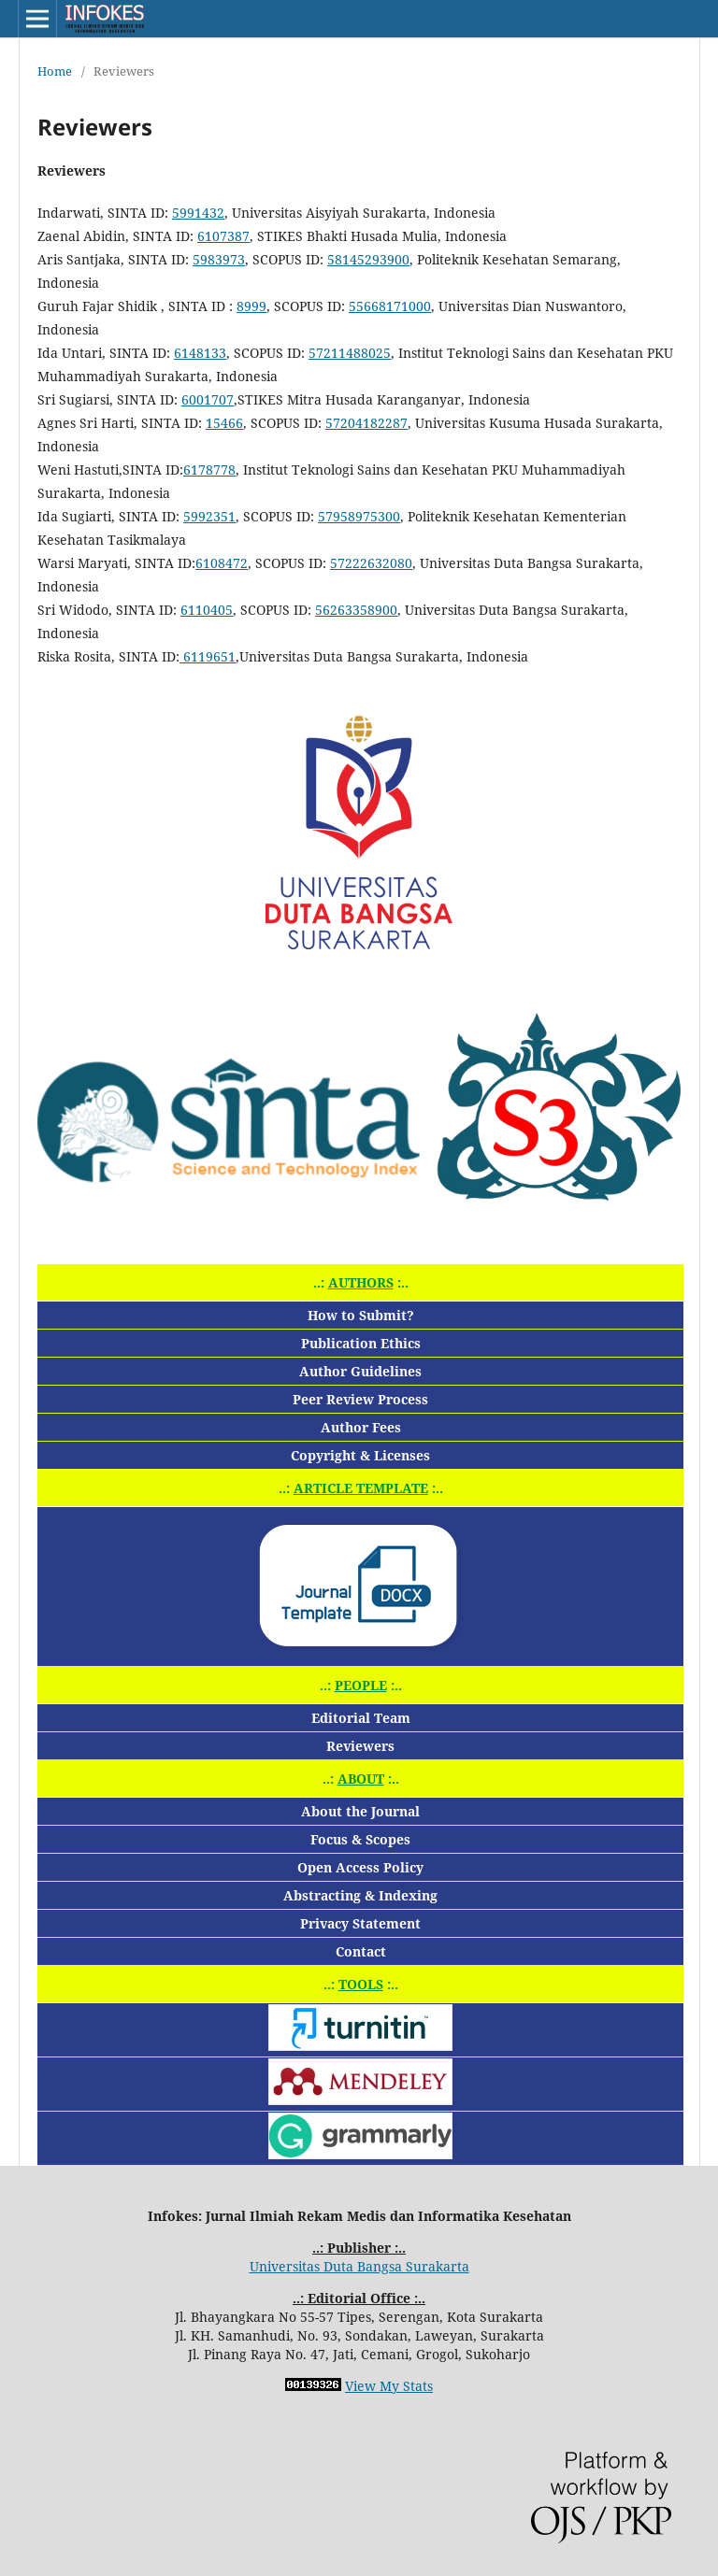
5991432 (198, 212)
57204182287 (366, 423)
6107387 (223, 236)
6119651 (208, 656)
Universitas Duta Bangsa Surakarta (359, 2266)
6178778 (209, 469)
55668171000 (390, 306)
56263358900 (356, 610)
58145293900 (368, 259)
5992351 (209, 516)
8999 (251, 306)
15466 (224, 423)
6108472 (221, 563)
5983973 (219, 259)
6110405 (206, 610)
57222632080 (371, 563)
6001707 (207, 399)
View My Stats (389, 2386)
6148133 (200, 353)
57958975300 (359, 516)
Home (54, 71)
